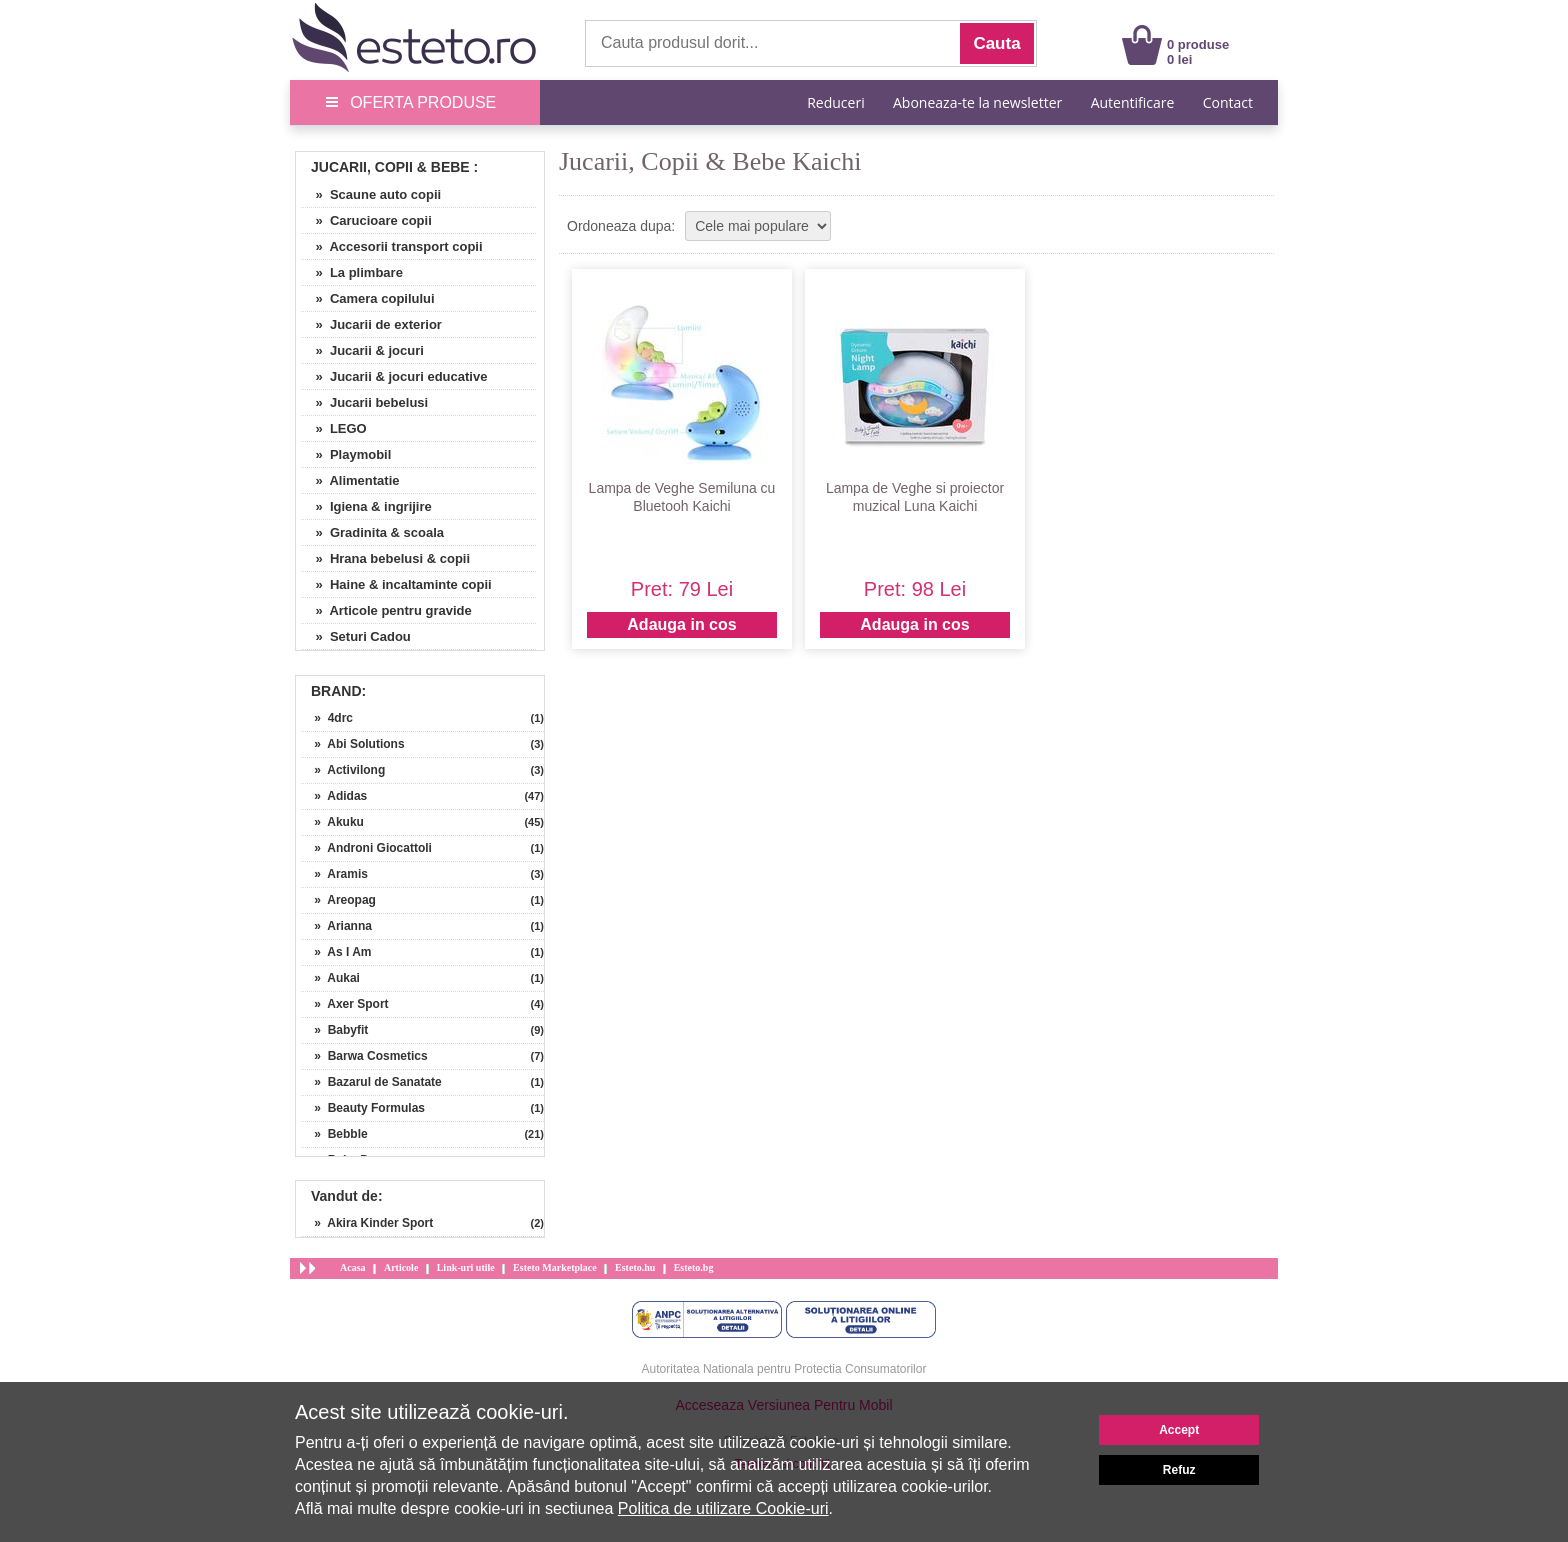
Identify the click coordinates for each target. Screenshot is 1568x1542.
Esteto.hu (635, 1267)
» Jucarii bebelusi (364, 402)
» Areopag (338, 900)
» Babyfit (334, 1030)
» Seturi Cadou (356, 636)
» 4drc (327, 718)
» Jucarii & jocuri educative (394, 376)
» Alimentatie (350, 480)
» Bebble (334, 1134)
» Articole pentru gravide (386, 610)
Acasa (353, 1267)
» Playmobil (346, 454)
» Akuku (332, 822)
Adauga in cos (681, 624)
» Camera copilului (368, 298)
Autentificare (1133, 102)
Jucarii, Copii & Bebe (390, 167)
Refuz (1179, 1470)
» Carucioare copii (366, 220)
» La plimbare (352, 272)
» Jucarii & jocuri (362, 350)
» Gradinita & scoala (372, 532)
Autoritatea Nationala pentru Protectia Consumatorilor (784, 1369)
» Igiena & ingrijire (366, 506)
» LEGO (334, 428)
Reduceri (835, 102)
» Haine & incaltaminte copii (396, 584)
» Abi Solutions (353, 744)
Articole (401, 1267)
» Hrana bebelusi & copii (385, 558)
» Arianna (336, 926)
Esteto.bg (694, 1267)
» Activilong (343, 770)
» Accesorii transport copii (392, 246)
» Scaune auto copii (371, 194)
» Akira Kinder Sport (367, 1223)
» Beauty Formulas (363, 1108)
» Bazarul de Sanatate (371, 1082)
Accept (1179, 1430)
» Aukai (330, 978)
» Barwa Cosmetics (364, 1056)
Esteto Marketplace (555, 1267)
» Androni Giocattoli (366, 848)
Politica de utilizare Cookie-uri (723, 1508)
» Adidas (334, 796)
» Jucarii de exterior (371, 324)
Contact (1228, 102)
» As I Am (336, 952)
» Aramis (334, 874)
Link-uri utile (466, 1267)
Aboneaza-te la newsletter (977, 102)
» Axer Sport (345, 1004)
